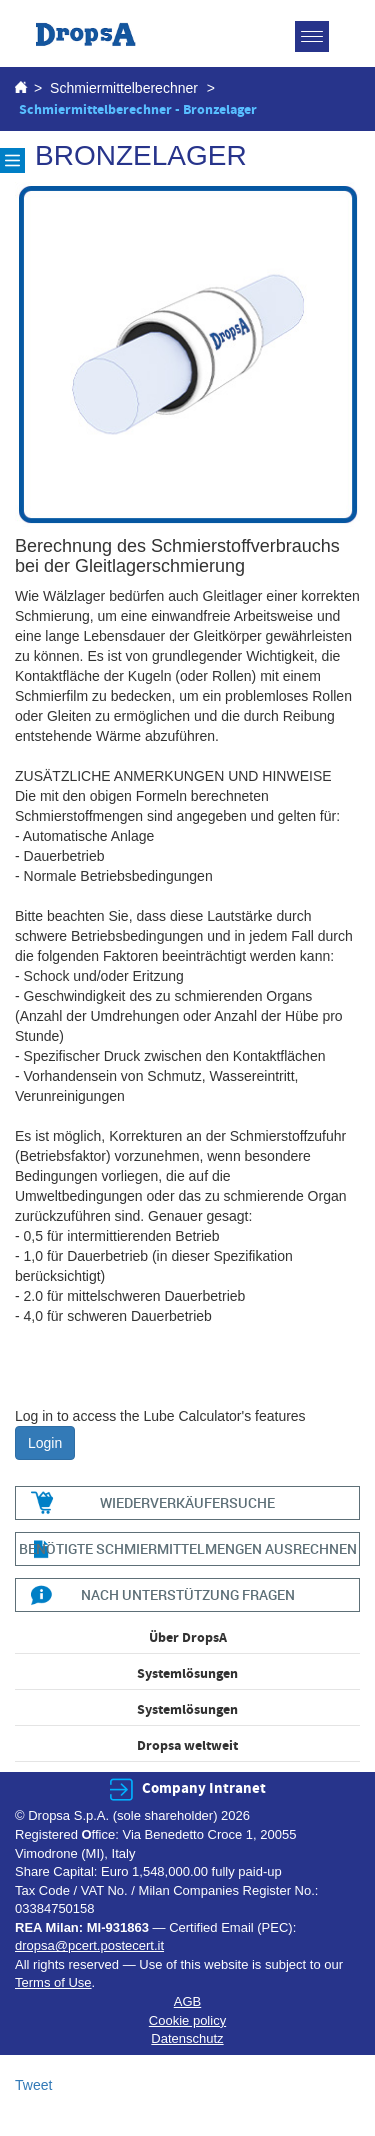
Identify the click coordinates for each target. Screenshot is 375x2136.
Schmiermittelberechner (124, 88)
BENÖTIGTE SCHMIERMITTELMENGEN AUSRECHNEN (188, 1548)
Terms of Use (53, 1982)
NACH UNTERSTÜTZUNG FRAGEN (188, 1594)
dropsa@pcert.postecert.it (89, 1945)
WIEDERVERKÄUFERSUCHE (187, 1502)
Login (45, 1443)
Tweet (33, 2085)
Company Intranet (204, 1788)
